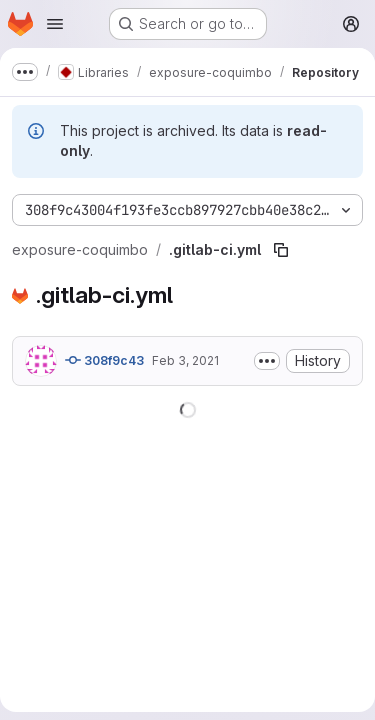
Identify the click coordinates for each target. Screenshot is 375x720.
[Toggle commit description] (267, 361)
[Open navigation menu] (55, 24)
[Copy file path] (281, 250)
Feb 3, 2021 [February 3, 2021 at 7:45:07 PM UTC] (185, 360)
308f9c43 (104, 360)
